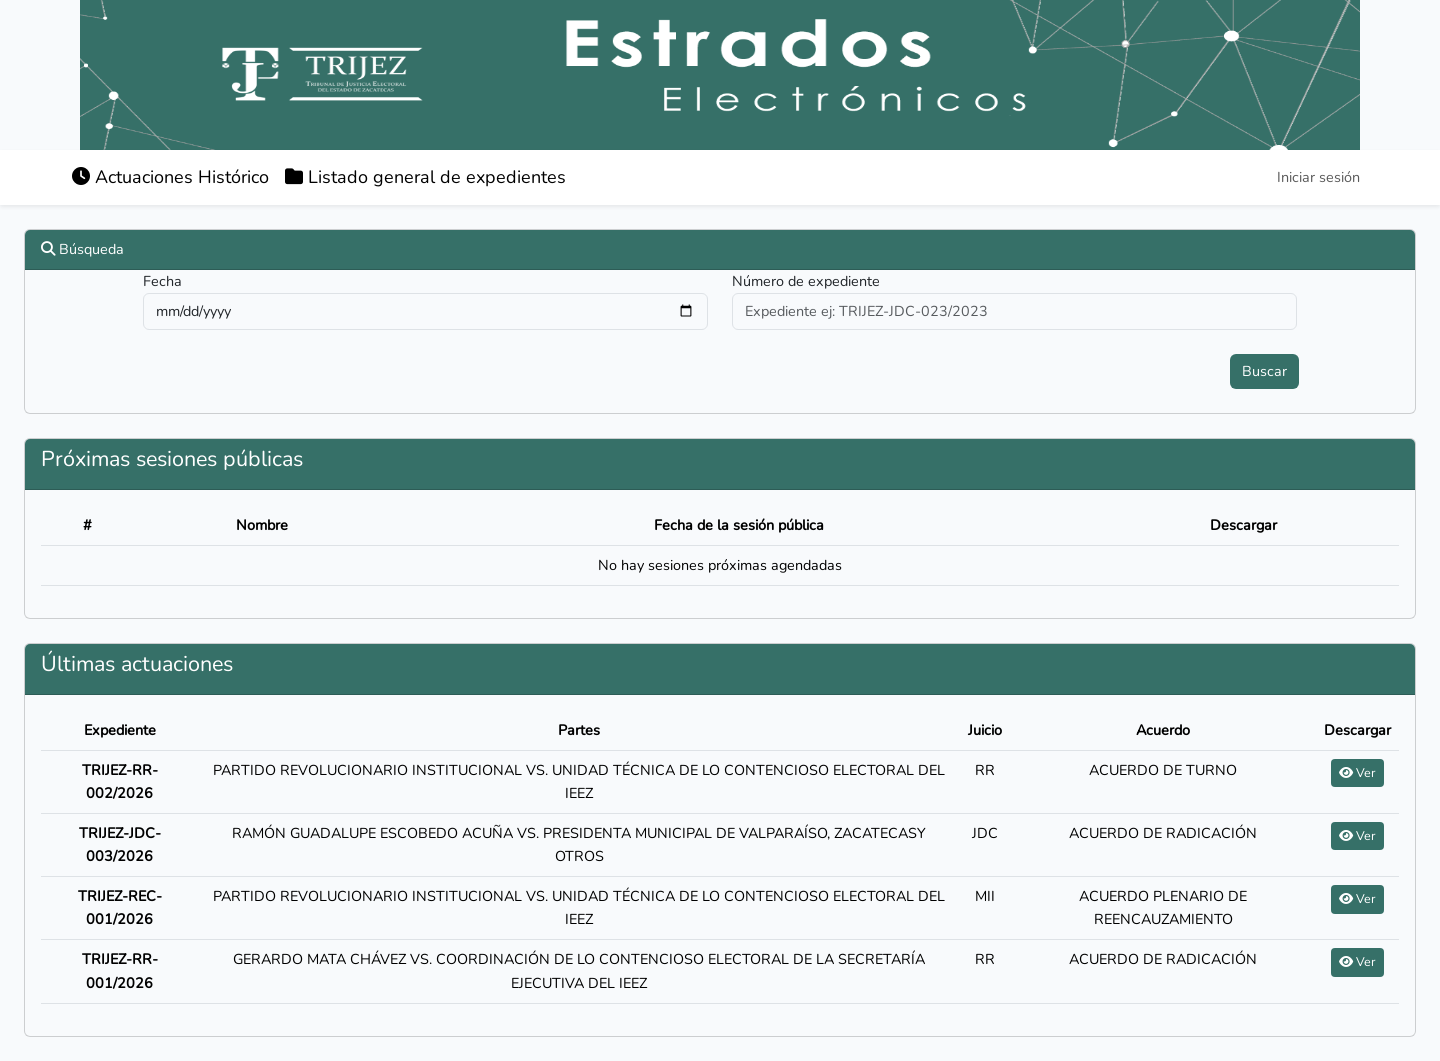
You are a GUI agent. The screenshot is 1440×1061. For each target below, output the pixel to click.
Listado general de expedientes (425, 177)
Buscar (1264, 371)
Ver (1357, 772)
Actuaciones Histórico (170, 177)
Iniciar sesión (1318, 177)
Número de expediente (806, 281)
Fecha (162, 281)
